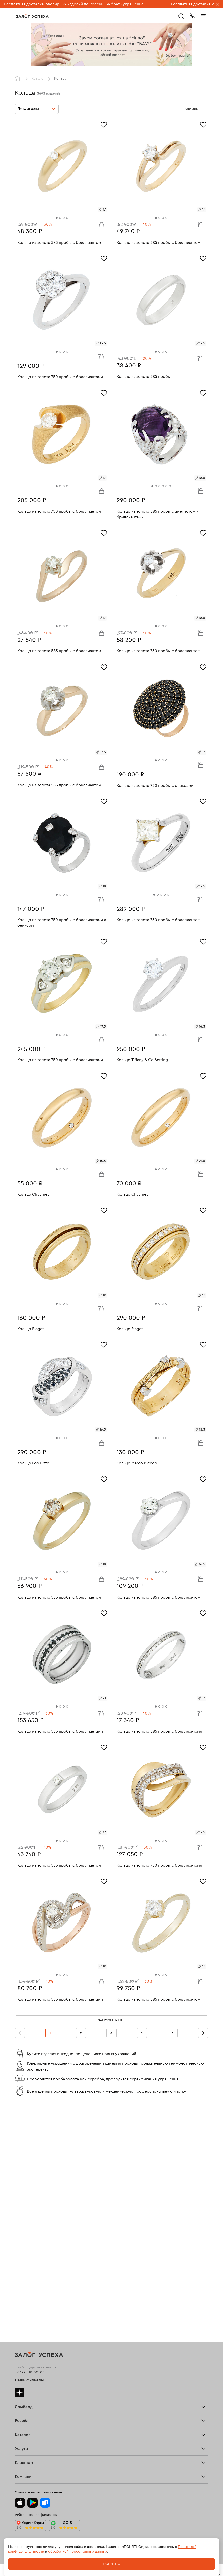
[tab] (57, 218)
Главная (18, 78)
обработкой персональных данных (77, 2551)
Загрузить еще (111, 2020)
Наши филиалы (29, 2380)
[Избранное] (104, 124)
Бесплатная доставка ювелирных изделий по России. (54, 4)
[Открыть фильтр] (203, 109)
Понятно (111, 2564)
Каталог (38, 78)
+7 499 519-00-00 (30, 2372)
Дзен (19, 2392)
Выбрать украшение (125, 4)
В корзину (101, 224)
